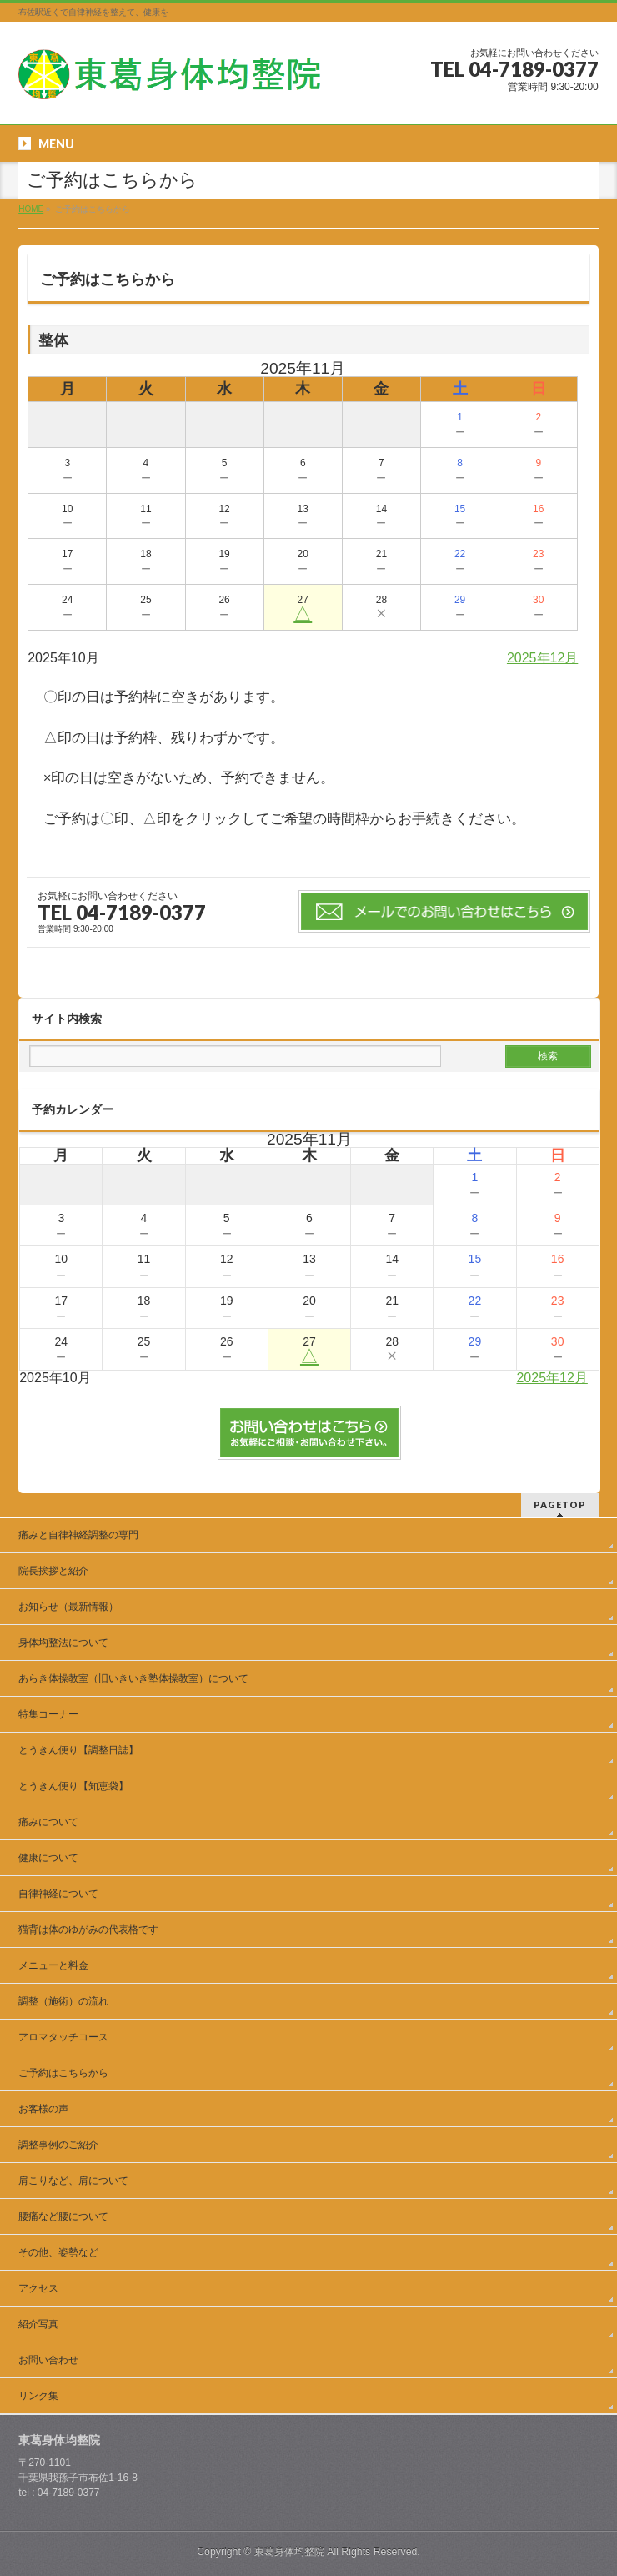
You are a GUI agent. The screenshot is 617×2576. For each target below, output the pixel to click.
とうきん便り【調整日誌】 (78, 1750)
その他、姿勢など (58, 2252)
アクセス (38, 2288)
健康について (48, 1858)
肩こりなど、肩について (73, 2180)
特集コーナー (48, 1714)
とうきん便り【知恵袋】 (73, 1786)
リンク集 (38, 2396)
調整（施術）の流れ (63, 2001)
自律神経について (58, 1893)
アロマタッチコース (63, 2037)
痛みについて (48, 1822)
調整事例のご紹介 (58, 2145)
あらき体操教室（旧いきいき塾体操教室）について (133, 1678)
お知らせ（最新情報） (68, 1607)
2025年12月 (542, 658)
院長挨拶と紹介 (53, 1571)
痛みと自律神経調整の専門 (83, 1535)
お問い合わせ (48, 2360)
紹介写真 (38, 2324)
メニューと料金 (53, 1965)
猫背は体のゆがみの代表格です (88, 1929)
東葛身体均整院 (289, 2552)
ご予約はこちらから (63, 2073)
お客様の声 (43, 2109)
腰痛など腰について (63, 2216)
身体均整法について (63, 1642)
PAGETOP (560, 1504)
